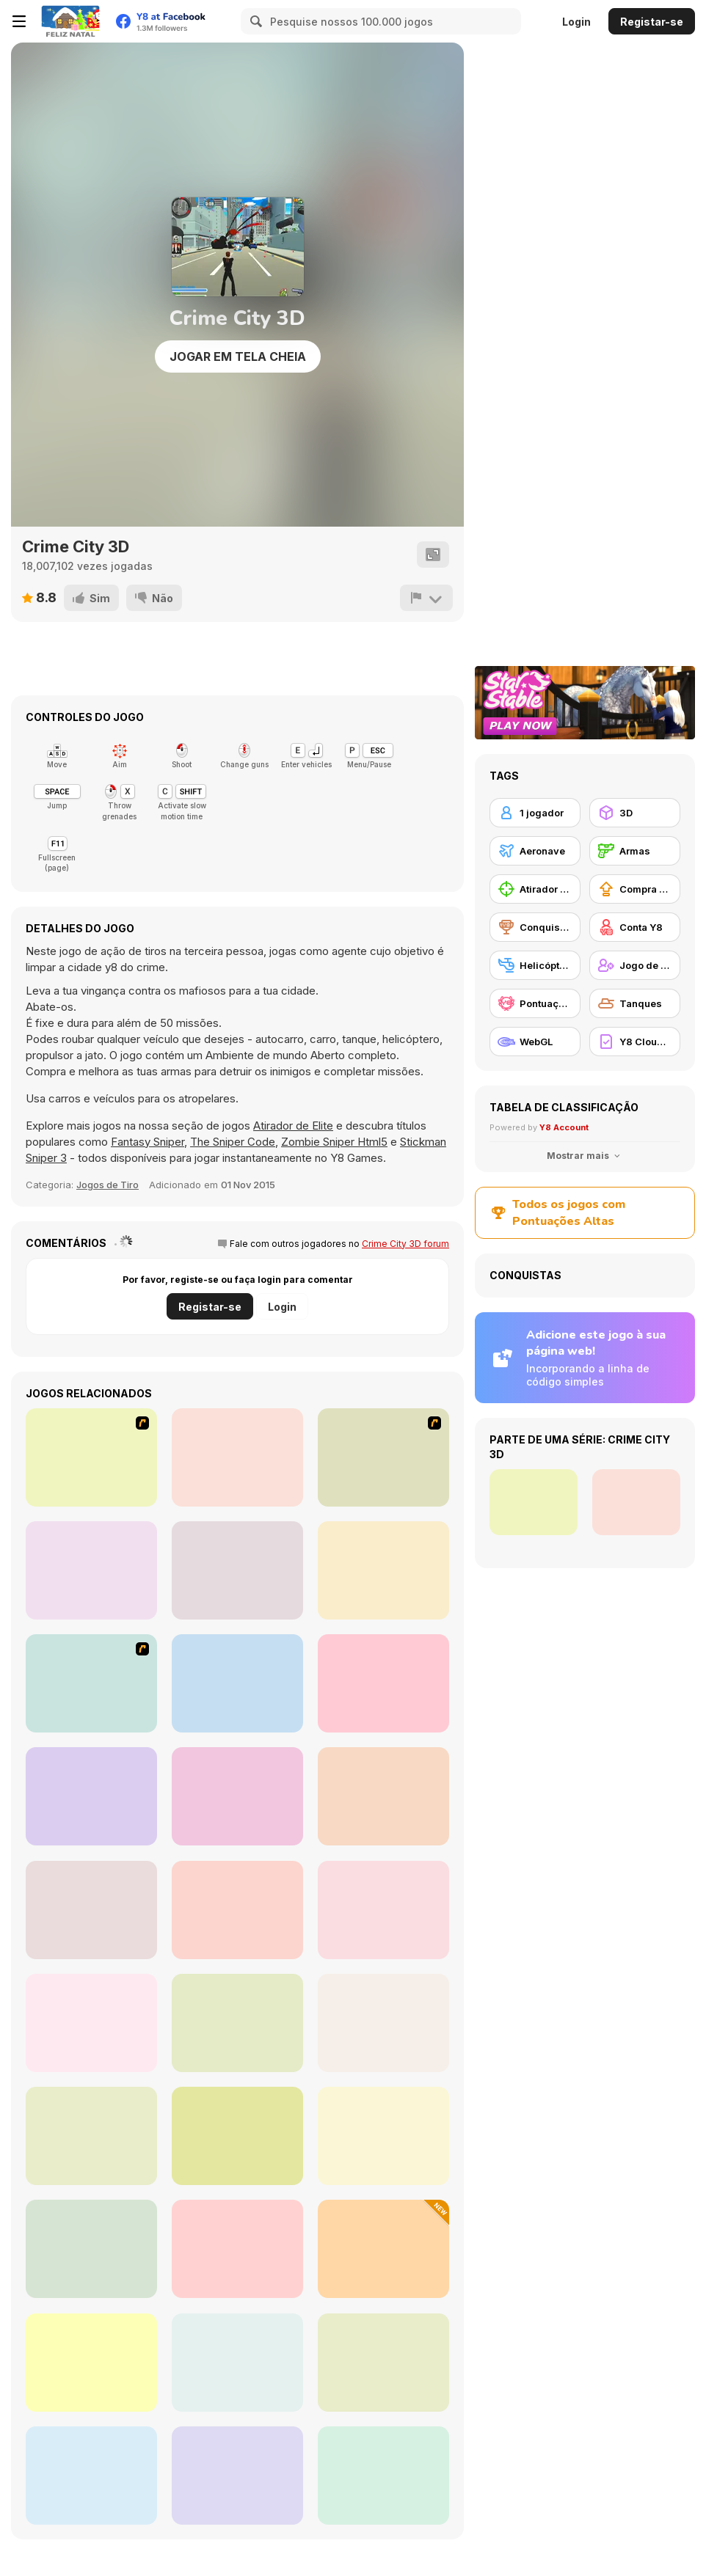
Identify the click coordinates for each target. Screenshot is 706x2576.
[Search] (254, 21)
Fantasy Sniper (147, 1142)
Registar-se (651, 21)
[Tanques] (634, 1003)
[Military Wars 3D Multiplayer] (383, 1570)
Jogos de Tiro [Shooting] (107, 1184)
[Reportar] (426, 598)
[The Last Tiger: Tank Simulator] (383, 2475)
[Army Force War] (91, 2362)
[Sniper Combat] (91, 2249)
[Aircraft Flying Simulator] (237, 1910)
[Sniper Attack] (383, 2023)
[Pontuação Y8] (535, 1003)
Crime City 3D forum (405, 1243)
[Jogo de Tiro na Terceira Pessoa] (634, 965)
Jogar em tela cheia (238, 356)
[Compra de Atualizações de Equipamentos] (634, 889)
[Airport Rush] (383, 2136)
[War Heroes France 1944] (91, 1683)
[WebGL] (535, 1041)
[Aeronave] (535, 851)
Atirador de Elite (293, 1126)
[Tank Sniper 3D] (237, 2249)
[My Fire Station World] (237, 2136)
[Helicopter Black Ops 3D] (91, 1910)
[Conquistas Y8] (535, 927)
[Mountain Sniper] (237, 2475)
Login (576, 21)
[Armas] (634, 851)
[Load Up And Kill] (91, 1457)
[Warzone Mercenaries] (383, 1683)
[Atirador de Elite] (535, 889)
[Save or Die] (91, 1796)
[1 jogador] (535, 812)
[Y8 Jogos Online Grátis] (70, 21)
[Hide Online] (237, 1683)
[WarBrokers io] (383, 2362)
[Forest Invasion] (383, 1796)
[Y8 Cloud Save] (634, 1041)
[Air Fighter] (237, 1796)
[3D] (634, 812)
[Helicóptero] (535, 965)
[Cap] (383, 2249)
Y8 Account (564, 1127)
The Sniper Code (232, 1142)
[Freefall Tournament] (91, 1570)
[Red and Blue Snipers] (383, 1910)
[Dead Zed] (237, 1457)
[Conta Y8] (634, 927)
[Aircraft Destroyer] (237, 2023)
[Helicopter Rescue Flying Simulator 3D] (91, 2023)
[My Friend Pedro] (383, 1457)
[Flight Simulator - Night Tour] (91, 2475)
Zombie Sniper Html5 (334, 1142)
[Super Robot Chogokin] (91, 2136)
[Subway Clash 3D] (237, 1570)
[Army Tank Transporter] (237, 2362)
